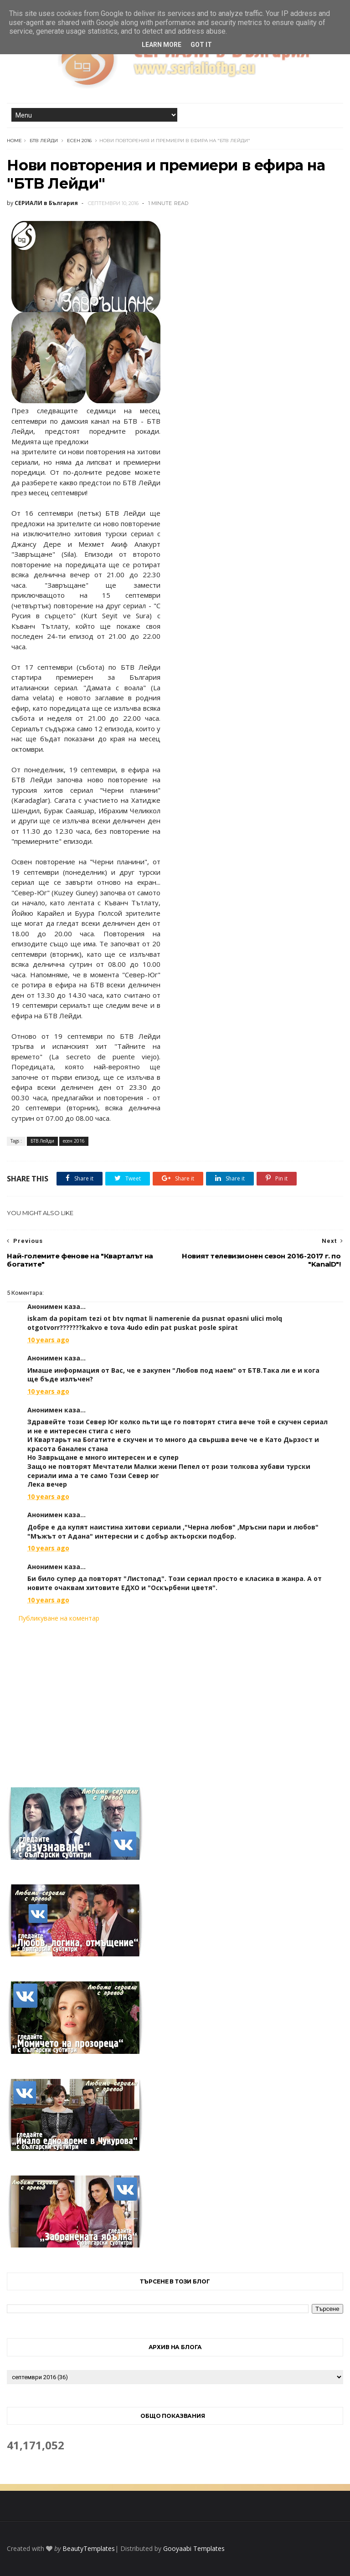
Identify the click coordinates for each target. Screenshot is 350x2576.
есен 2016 (79, 141)
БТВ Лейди (44, 141)
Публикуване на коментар (58, 1618)
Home (14, 141)
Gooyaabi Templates (194, 2548)
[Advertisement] (175, 1699)
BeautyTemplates (88, 2548)
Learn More (161, 44)
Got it (201, 44)
